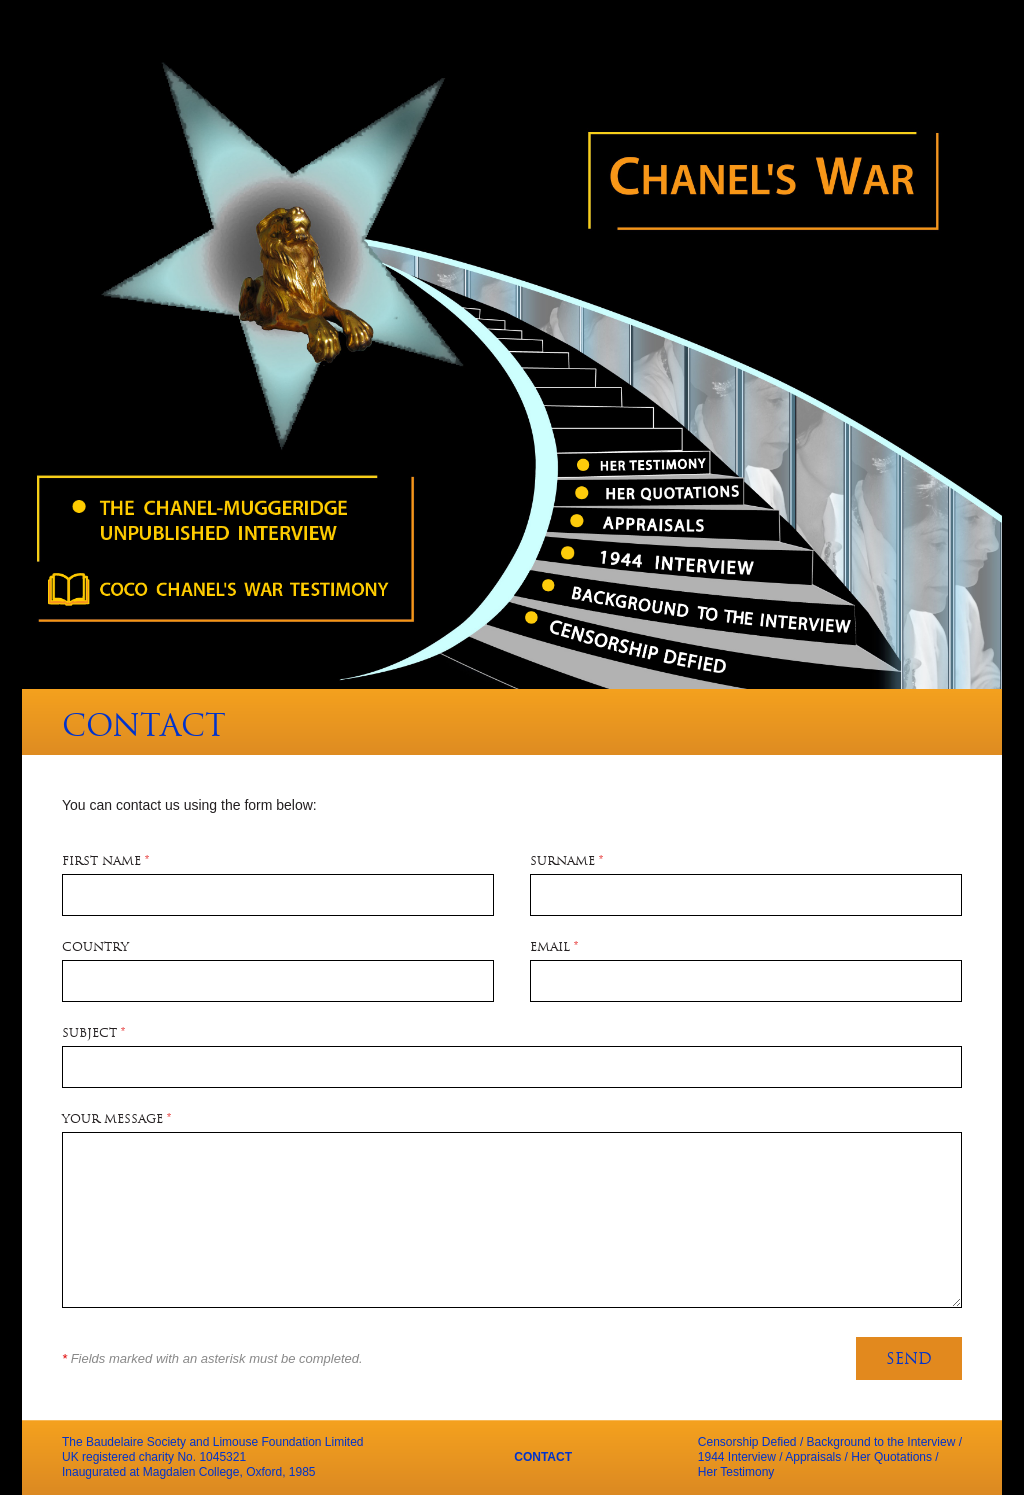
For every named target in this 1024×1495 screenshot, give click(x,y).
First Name (105, 862)
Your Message (116, 1120)
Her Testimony (736, 1472)
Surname (566, 862)
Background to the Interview (881, 1442)
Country (95, 948)
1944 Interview (737, 1457)
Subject (93, 1034)
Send (909, 1360)
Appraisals (813, 1457)
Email (554, 948)
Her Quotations (891, 1457)
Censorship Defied (747, 1442)
